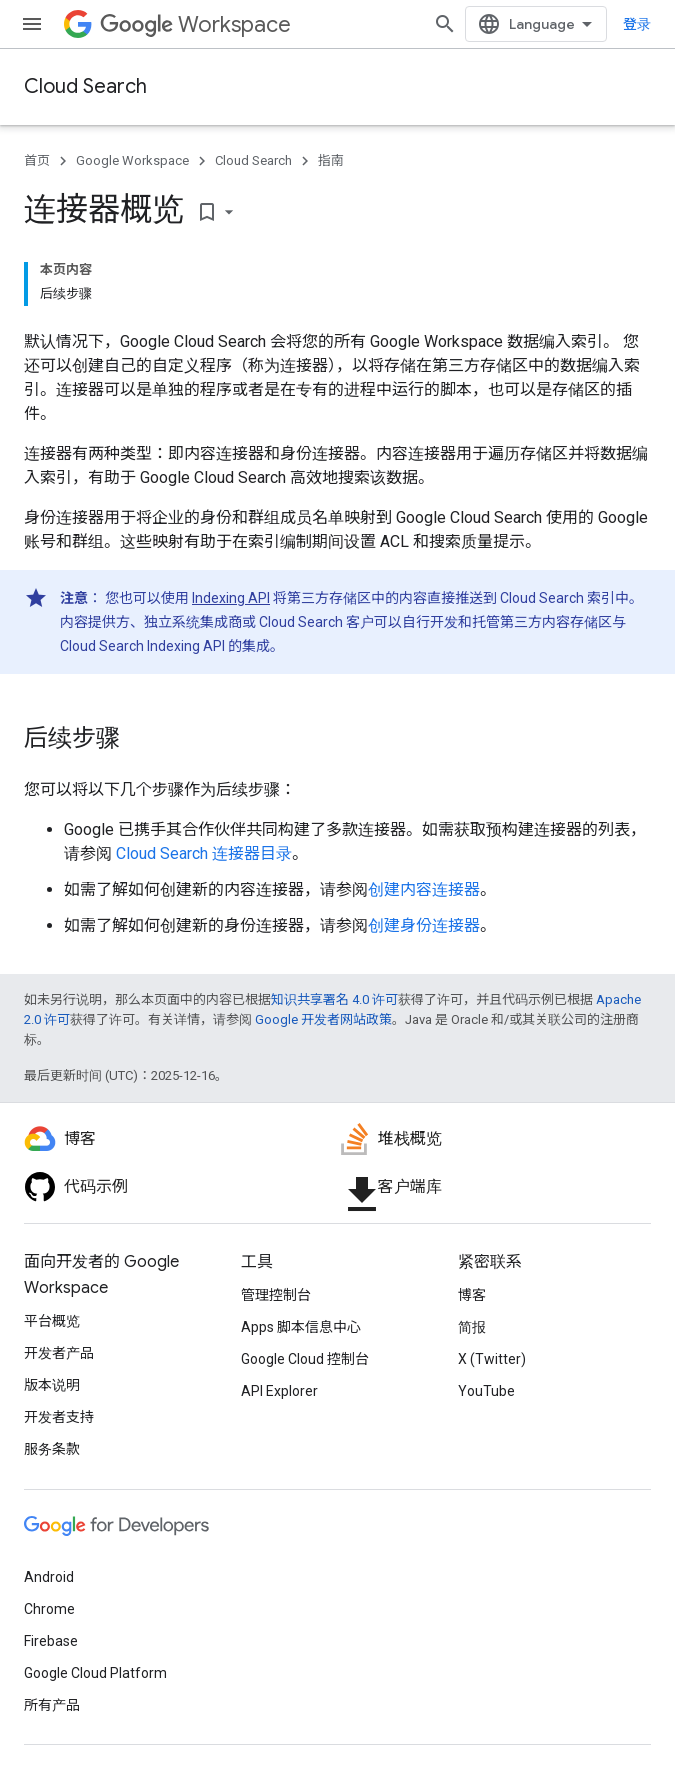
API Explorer (279, 1391)
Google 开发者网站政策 (323, 1019)
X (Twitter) (492, 1359)
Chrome (49, 1609)
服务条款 (52, 1449)
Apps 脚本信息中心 (301, 1327)
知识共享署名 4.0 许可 (334, 999)
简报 (472, 1327)
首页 (37, 160)
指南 (331, 160)
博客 (472, 1295)
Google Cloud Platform (95, 1673)
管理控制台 (276, 1295)
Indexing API (231, 598)
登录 (637, 24)
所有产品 (52, 1705)
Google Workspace (132, 160)
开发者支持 (59, 1417)
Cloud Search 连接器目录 (204, 853)
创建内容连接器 (424, 889)
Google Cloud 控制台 (305, 1359)
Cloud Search (85, 86)
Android (49, 1577)
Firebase (51, 1641)
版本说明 (52, 1385)
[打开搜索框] (445, 24)
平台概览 (52, 1321)
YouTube (486, 1391)
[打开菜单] (32, 24)
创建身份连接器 (424, 925)
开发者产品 (59, 1353)
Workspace (195, 24)
